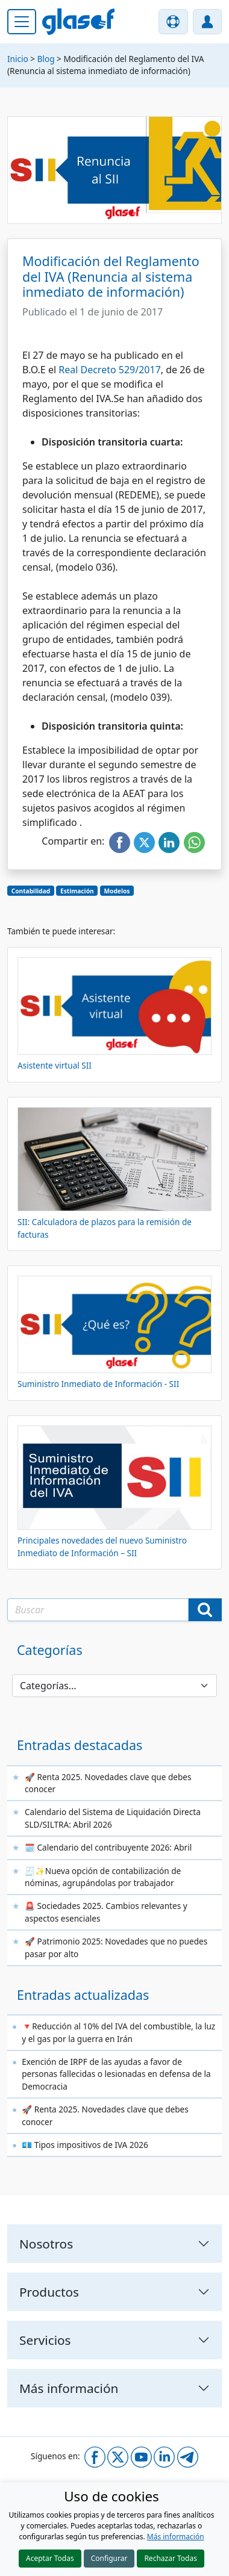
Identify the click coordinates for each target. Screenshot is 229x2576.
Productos (49, 2291)
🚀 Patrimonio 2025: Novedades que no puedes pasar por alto (116, 1947)
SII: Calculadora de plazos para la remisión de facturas (104, 1228)
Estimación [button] (77, 891)
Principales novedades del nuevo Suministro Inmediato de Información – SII (102, 1546)
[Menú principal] (21, 21)
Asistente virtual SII (54, 1065)
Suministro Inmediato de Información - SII (98, 1383)
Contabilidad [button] (31, 891)
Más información (175, 2536)
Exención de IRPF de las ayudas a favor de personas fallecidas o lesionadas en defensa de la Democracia (116, 2074)
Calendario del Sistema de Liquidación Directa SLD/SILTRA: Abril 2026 (113, 1818)
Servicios (45, 2340)
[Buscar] (205, 1609)
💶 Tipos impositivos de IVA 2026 (85, 2144)
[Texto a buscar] (98, 1609)
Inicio (17, 58)
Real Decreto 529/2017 (109, 369)
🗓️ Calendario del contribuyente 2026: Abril (108, 1847)
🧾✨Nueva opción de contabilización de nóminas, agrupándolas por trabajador (103, 1877)
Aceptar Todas (50, 2558)
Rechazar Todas (170, 2558)
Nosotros (46, 2243)
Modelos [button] (117, 891)
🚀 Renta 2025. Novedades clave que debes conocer (108, 1783)
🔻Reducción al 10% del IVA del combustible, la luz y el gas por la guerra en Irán (118, 2032)
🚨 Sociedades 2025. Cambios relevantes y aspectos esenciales (106, 1911)
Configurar (109, 2558)
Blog (46, 58)
